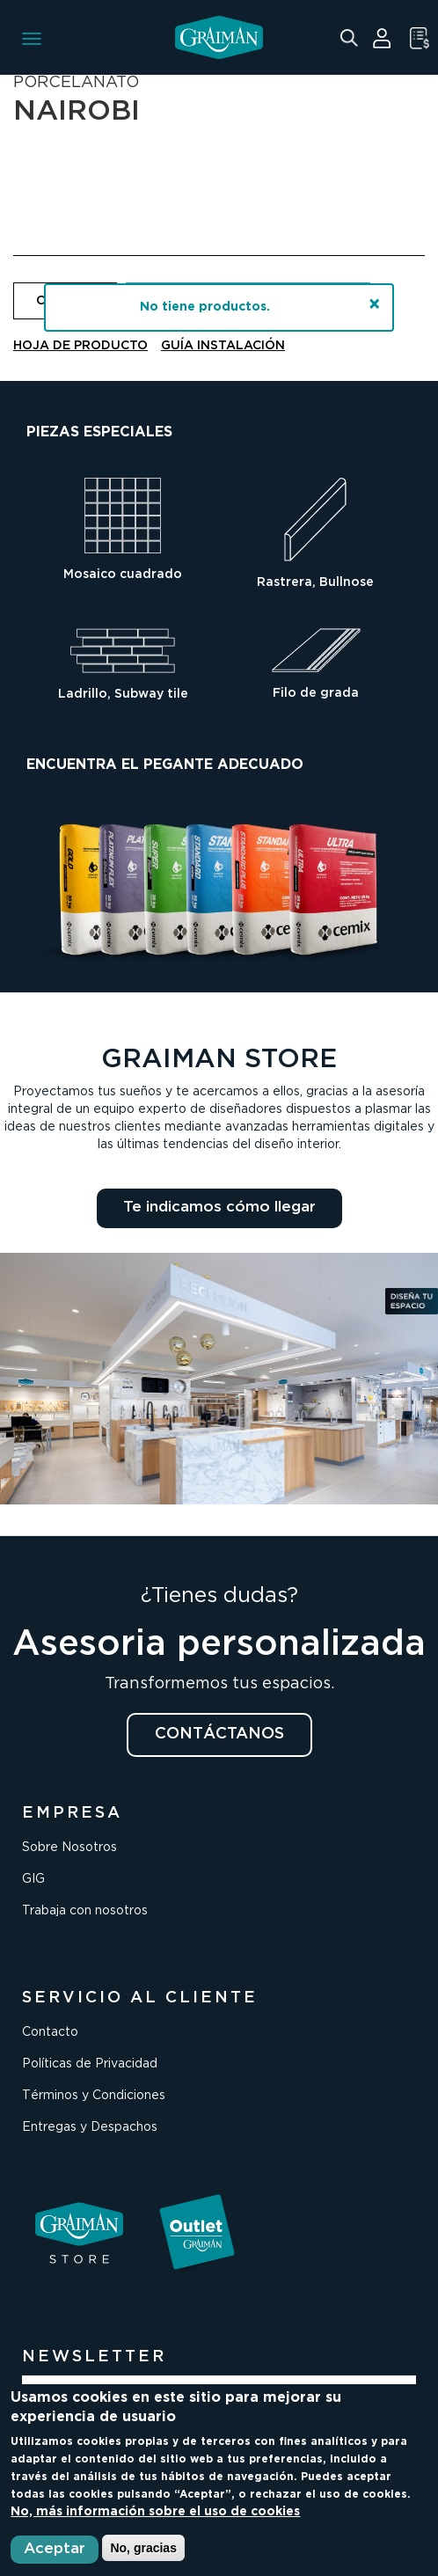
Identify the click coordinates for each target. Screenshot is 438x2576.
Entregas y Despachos (89, 2127)
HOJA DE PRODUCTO (80, 345)
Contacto (50, 2032)
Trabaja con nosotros (85, 1911)
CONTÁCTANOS (219, 1734)
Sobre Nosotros (69, 1847)
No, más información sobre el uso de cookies (155, 2511)
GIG (33, 1879)
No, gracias (143, 2548)
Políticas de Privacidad (89, 2064)
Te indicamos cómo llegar (219, 1207)
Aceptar (54, 2549)
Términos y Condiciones (93, 2095)
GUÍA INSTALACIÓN (223, 345)
